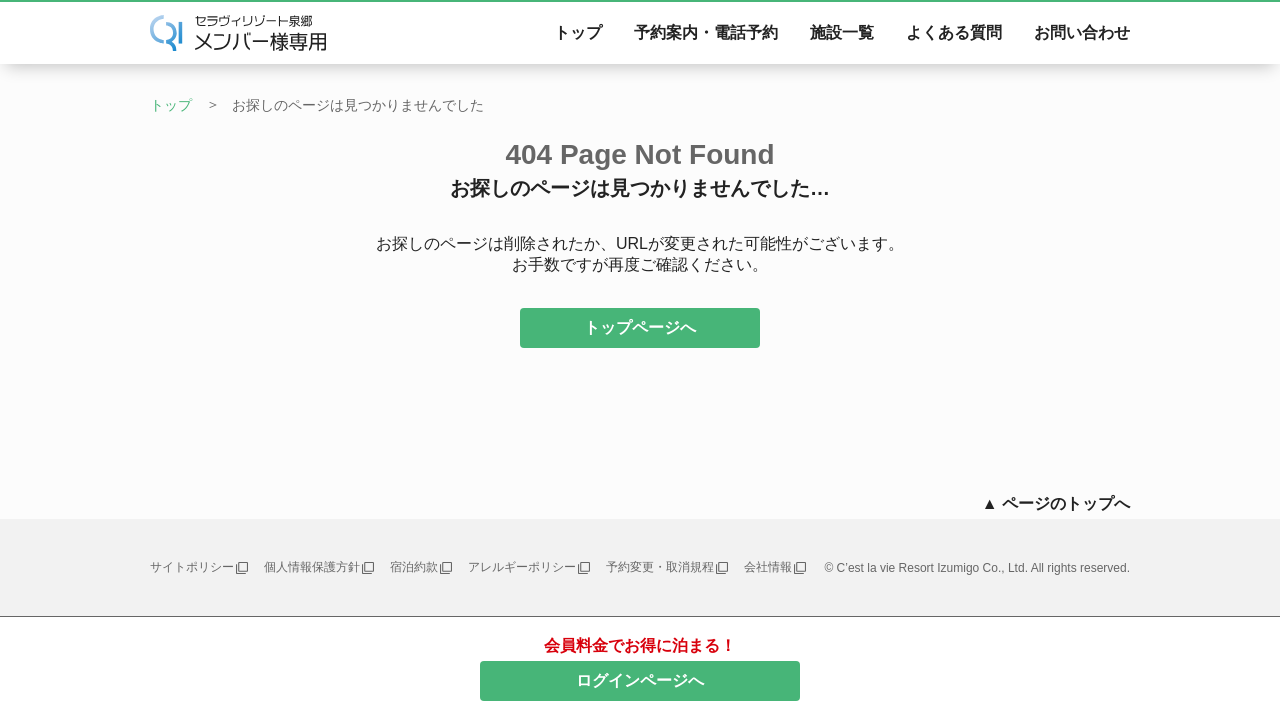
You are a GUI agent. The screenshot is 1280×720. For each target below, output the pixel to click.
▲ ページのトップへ (1056, 503)
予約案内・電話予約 (706, 32)
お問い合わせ (1082, 32)
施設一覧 (842, 32)
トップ (578, 32)
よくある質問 (954, 32)
